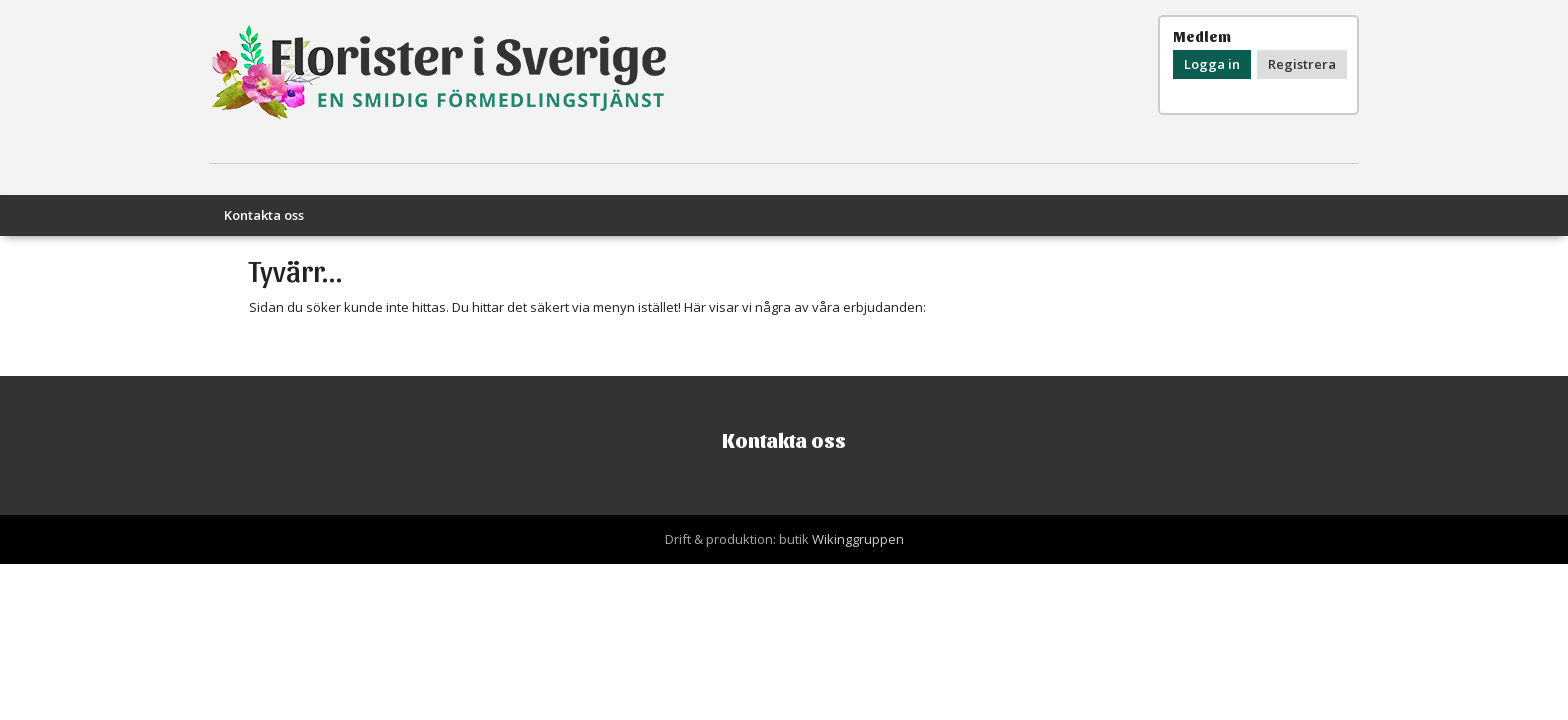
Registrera (1302, 64)
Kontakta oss (264, 215)
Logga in (1212, 64)
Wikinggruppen (858, 539)
